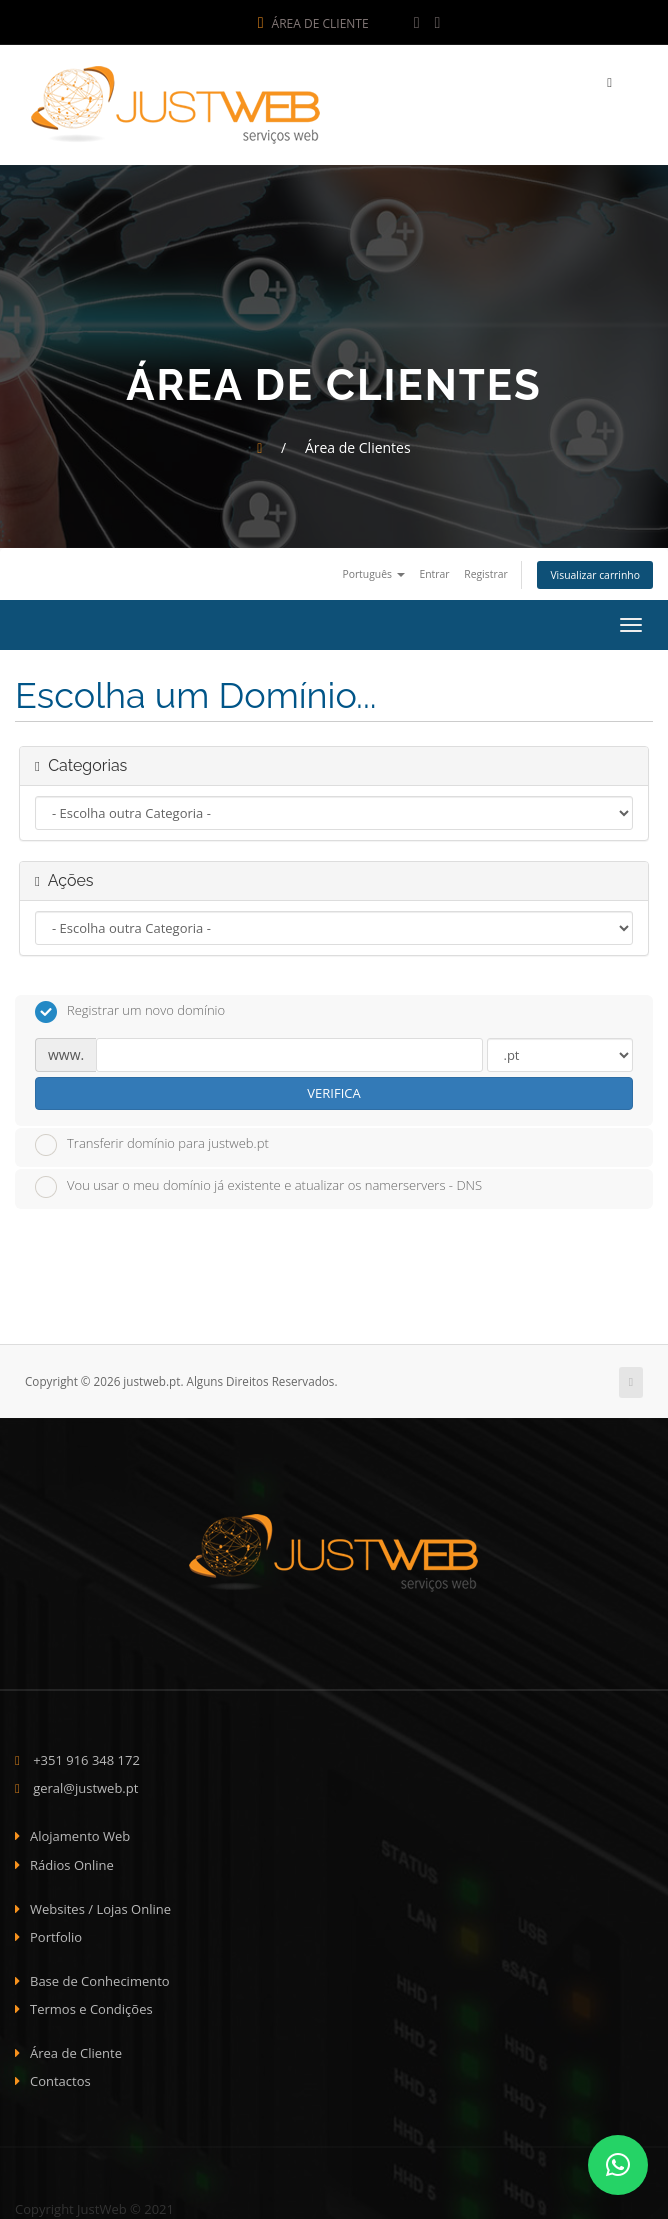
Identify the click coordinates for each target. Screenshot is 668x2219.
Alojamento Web (80, 1832)
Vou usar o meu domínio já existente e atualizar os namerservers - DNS (258, 1182)
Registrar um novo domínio (130, 1007)
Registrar (485, 569)
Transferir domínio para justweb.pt (152, 1140)
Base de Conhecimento (100, 1976)
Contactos (60, 2077)
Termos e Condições (91, 2004)
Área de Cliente (313, 23)
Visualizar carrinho (595, 570)
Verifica (333, 1088)
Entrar (434, 569)
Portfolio (56, 1932)
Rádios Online (72, 1860)
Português (373, 569)
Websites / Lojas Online (100, 1904)
